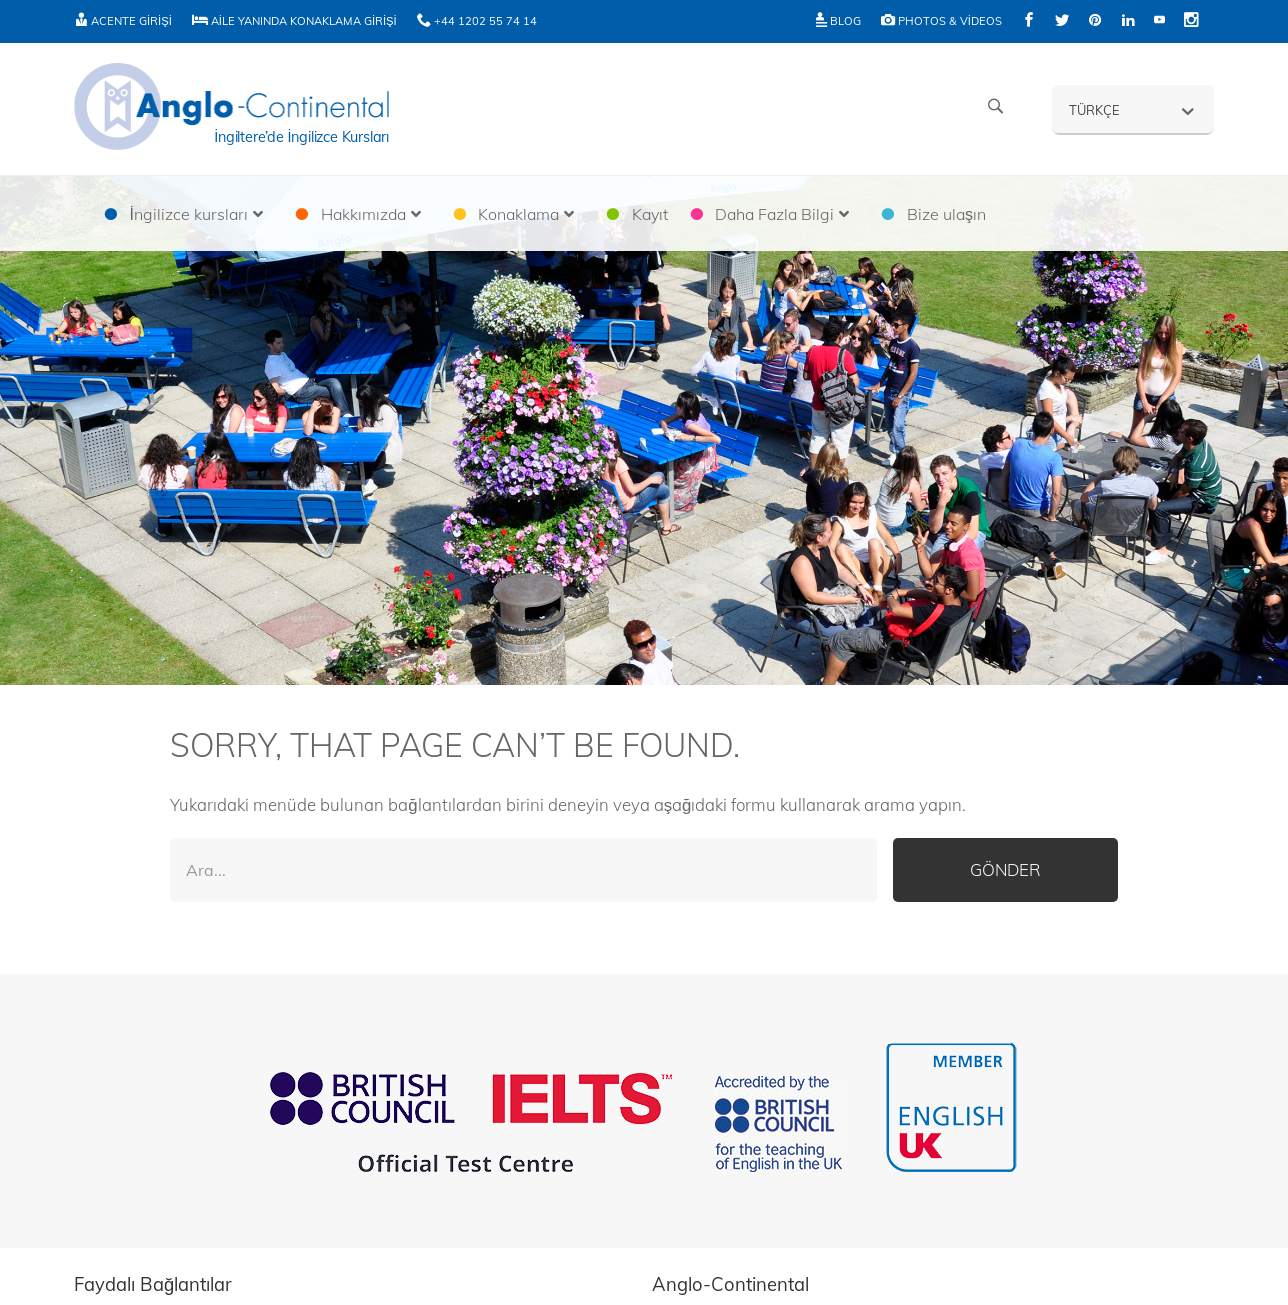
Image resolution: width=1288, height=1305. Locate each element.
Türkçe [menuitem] (1094, 110)
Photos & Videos (941, 21)
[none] (1133, 109)
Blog (838, 21)
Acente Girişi (123, 21)
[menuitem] (1133, 109)
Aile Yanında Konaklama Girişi (294, 21)
